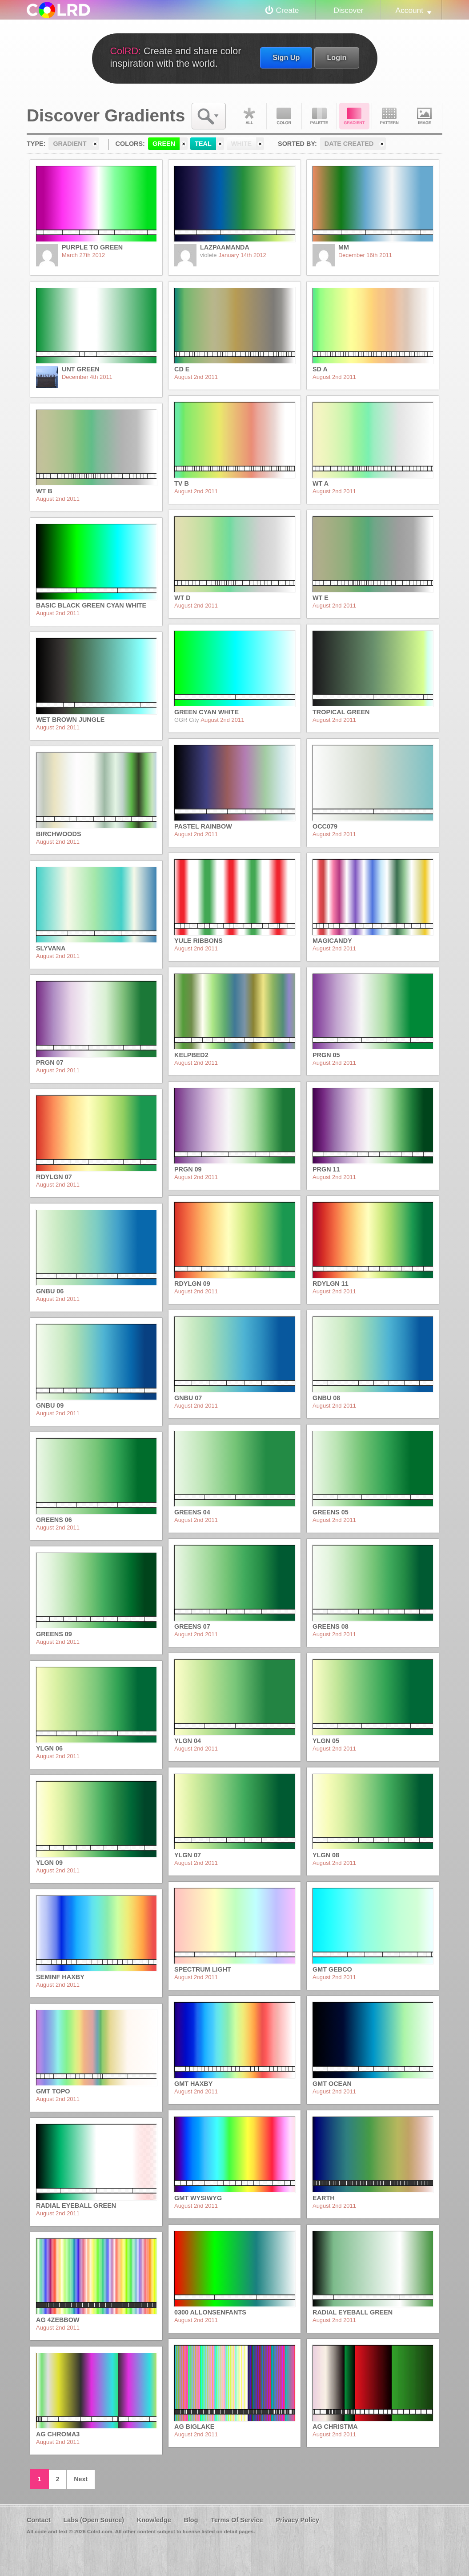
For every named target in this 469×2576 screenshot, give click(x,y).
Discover (348, 10)
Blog (191, 2520)
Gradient (354, 116)
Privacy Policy (297, 2520)
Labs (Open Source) (93, 2520)
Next (81, 2479)
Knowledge (154, 2520)
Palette (319, 116)
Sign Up (286, 57)
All (249, 116)
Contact (39, 2520)
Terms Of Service (237, 2520)
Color (284, 116)
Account (409, 10)
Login (336, 57)
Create (287, 10)
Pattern (389, 116)
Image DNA (424, 116)
